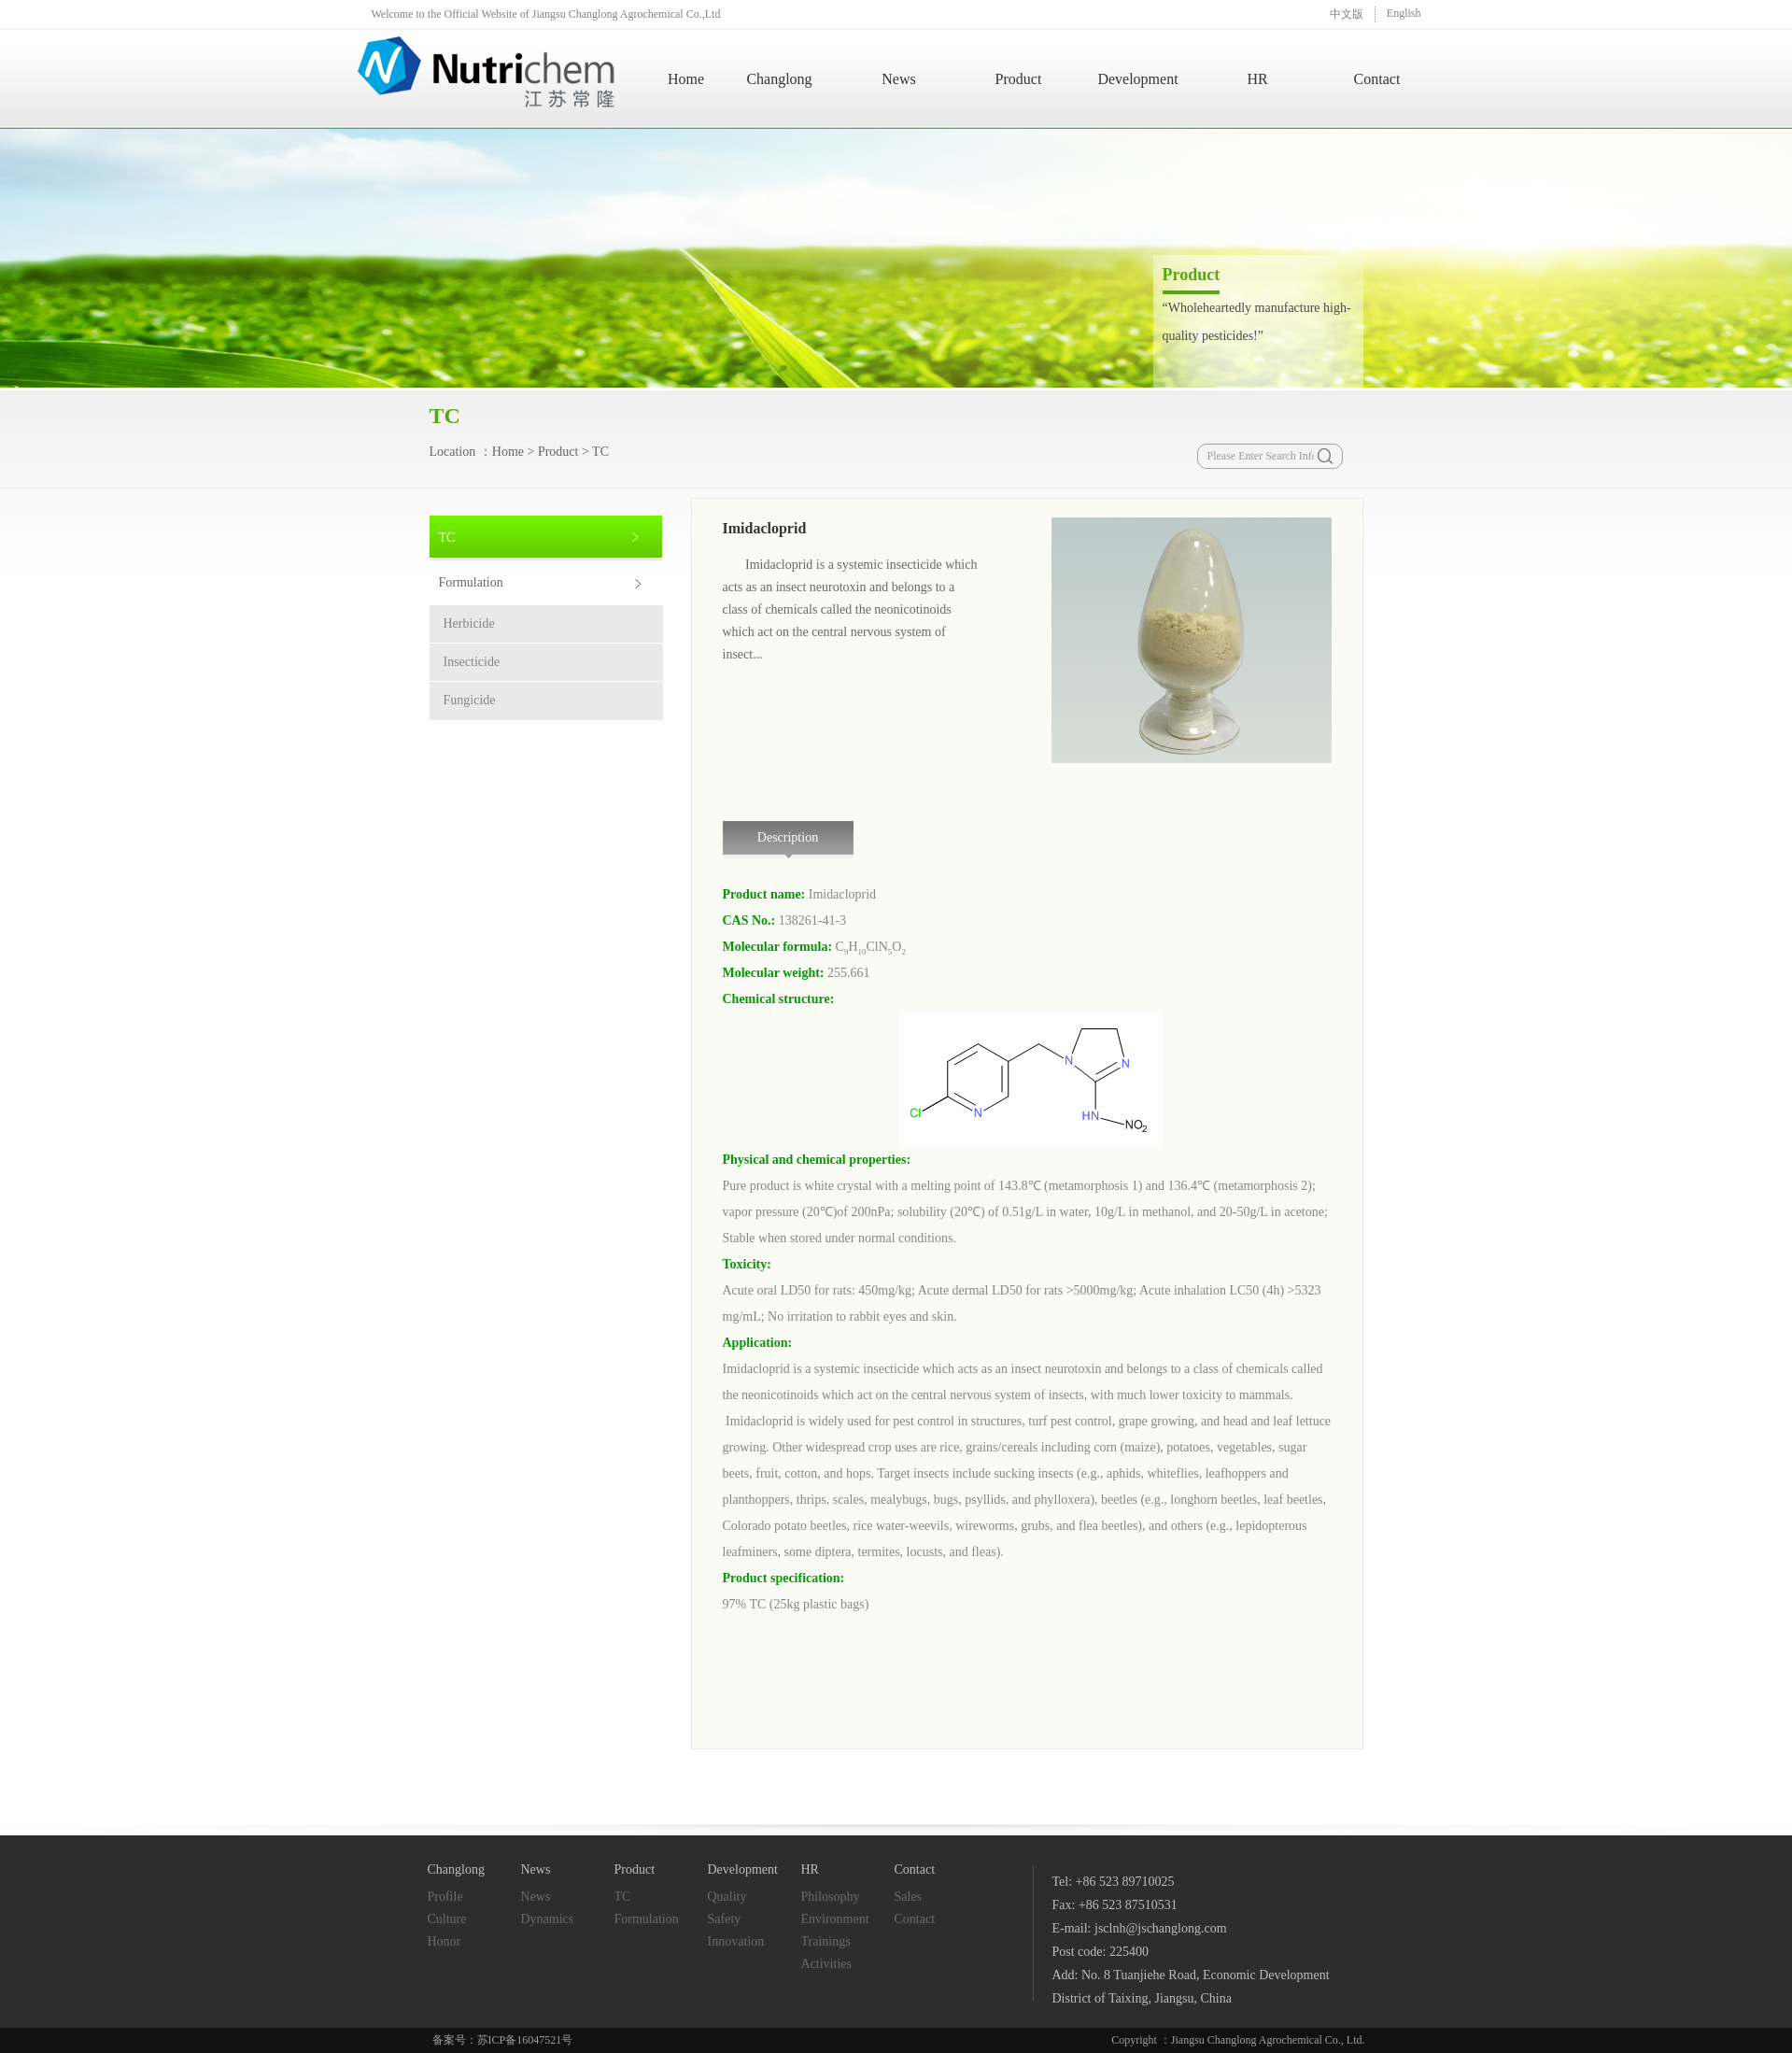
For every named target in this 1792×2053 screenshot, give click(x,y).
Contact (1377, 79)
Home (686, 79)
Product (1018, 79)
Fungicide (470, 700)
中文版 (1346, 14)
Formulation (471, 582)
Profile (445, 1897)
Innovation (736, 1941)
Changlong (778, 79)
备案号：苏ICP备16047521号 (502, 2039)
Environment (835, 1919)
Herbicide (469, 623)
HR (1257, 79)
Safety (724, 1919)
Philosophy (830, 1897)
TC (600, 452)
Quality (727, 1897)
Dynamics (547, 1919)
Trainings (826, 1941)
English (1404, 13)
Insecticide (472, 662)
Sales (909, 1897)
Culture (447, 1919)
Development (1137, 79)
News (898, 79)
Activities (826, 1964)
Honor (444, 1941)
